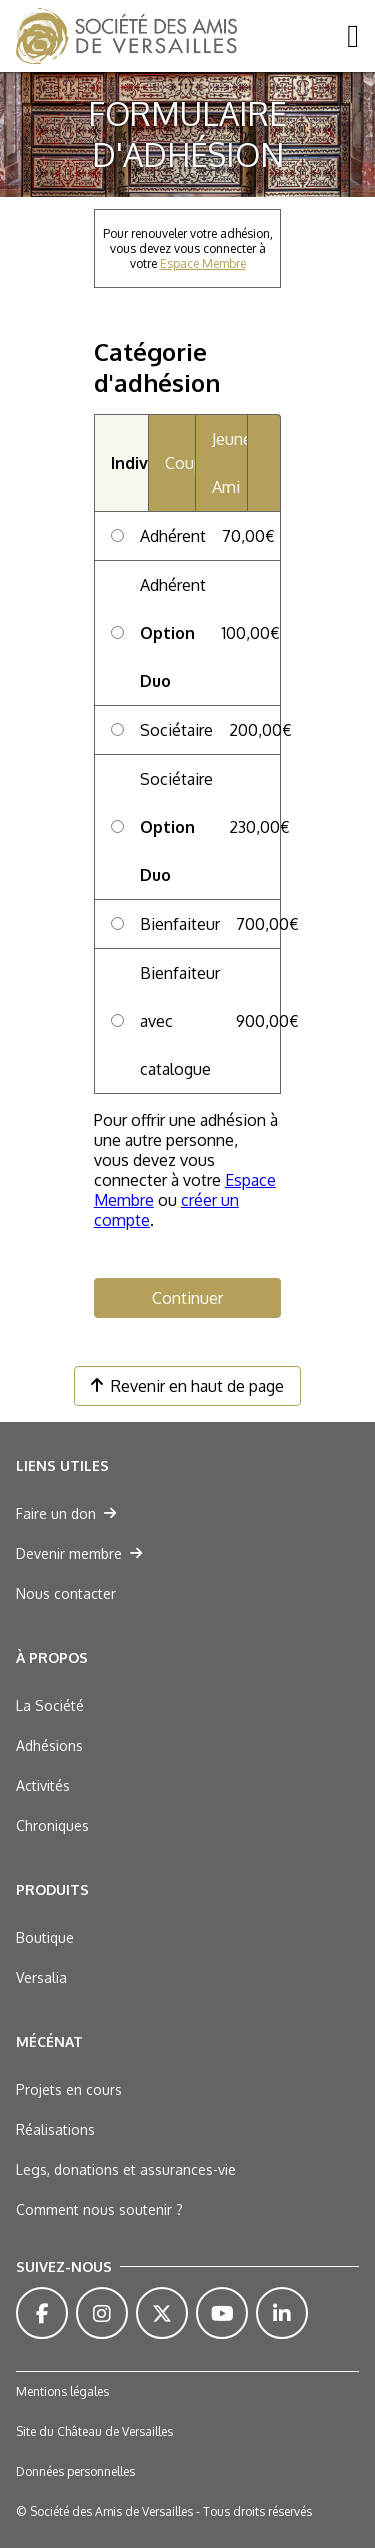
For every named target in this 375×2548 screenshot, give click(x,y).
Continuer (187, 1298)
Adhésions (49, 1745)
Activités (43, 1785)
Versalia (41, 1977)
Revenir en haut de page (187, 1386)
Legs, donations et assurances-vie (126, 2169)
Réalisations (55, 2129)
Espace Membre (203, 263)
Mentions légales (62, 2391)
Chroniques (52, 1825)
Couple (180, 463)
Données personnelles (75, 2471)
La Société (50, 1705)
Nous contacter (66, 1593)
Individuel (129, 463)
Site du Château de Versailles (94, 2431)
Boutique (45, 1937)
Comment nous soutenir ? (99, 2209)
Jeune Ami (230, 463)
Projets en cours (69, 2089)
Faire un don (66, 1513)
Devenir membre (79, 1553)
